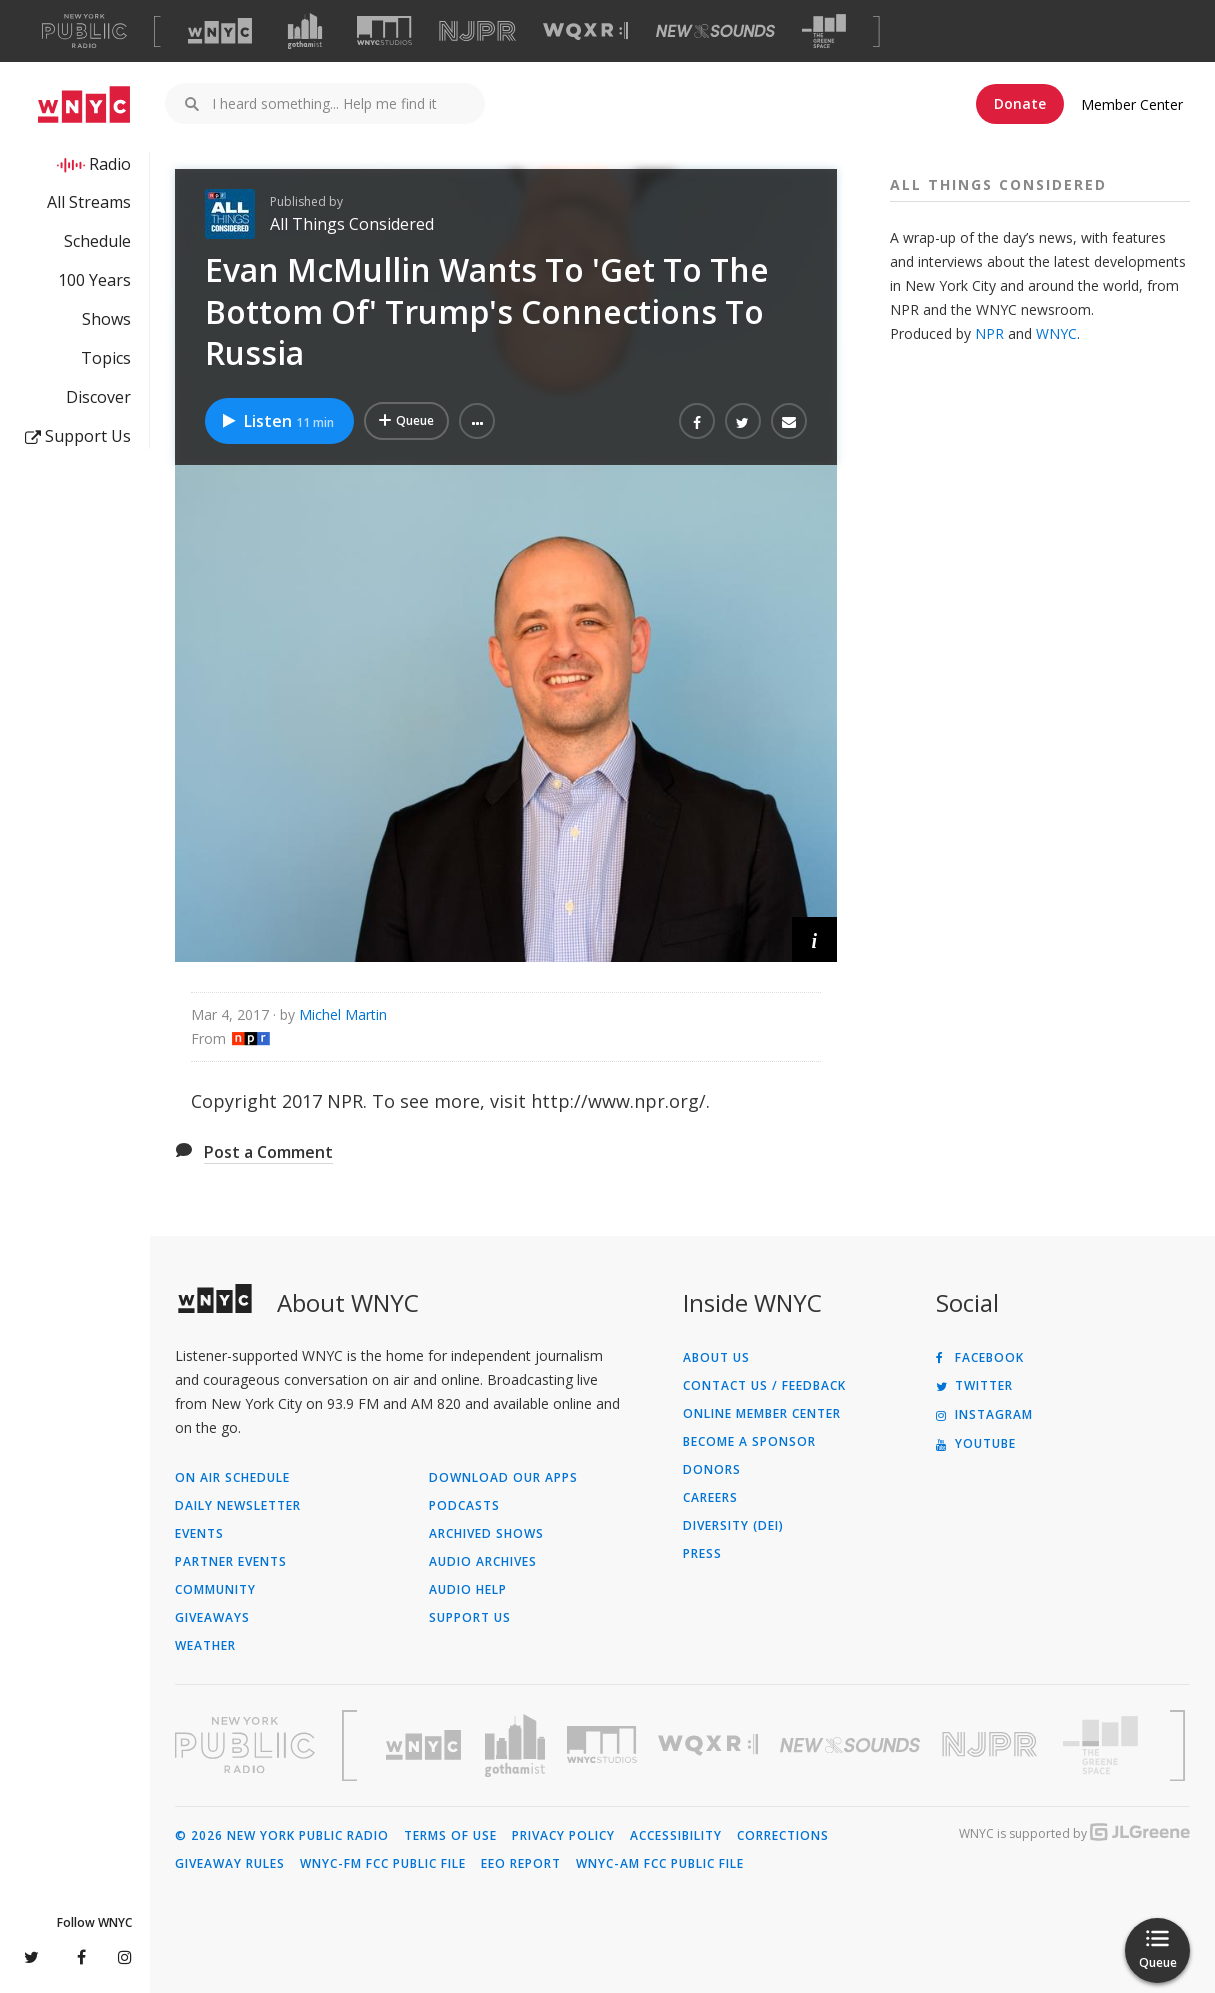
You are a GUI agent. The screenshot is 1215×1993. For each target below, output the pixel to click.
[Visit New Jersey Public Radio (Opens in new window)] (992, 1744)
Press (702, 1554)
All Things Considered (352, 224)
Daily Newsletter (238, 1506)
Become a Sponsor (749, 1442)
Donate (1020, 103)
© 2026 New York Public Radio (282, 1836)
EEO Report (521, 1864)
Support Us (78, 436)
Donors (712, 1470)
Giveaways (212, 1618)
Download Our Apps (503, 1478)
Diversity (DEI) (733, 1526)
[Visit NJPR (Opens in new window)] (477, 31)
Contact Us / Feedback (764, 1386)
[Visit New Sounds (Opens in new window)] (715, 31)
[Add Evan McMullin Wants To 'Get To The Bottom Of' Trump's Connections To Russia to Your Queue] (406, 421)
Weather (205, 1646)
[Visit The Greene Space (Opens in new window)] (824, 31)
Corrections (783, 1836)
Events (199, 1534)
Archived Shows (486, 1534)
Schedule (97, 241)
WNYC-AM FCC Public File (660, 1864)
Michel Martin (343, 1014)
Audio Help (468, 1590)
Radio (110, 164)
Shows (106, 319)
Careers (710, 1498)
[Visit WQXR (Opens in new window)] (585, 31)
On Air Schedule (232, 1478)
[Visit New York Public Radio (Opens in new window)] (245, 1745)
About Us (716, 1358)
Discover (98, 397)
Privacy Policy (563, 1836)
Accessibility (676, 1836)
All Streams (89, 202)
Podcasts (464, 1506)
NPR (989, 333)
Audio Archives (483, 1562)
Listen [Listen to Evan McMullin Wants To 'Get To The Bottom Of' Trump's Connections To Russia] (277, 421)
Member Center (1132, 104)
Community (215, 1590)
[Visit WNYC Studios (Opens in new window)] (384, 30)
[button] (477, 421)
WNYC (1056, 333)
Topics (106, 358)
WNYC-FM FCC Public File (383, 1864)
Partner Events (231, 1562)
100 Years (94, 280)
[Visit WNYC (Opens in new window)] (220, 31)
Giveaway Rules (230, 1864)
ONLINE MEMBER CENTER (762, 1414)
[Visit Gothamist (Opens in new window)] (305, 31)
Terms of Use (450, 1836)
